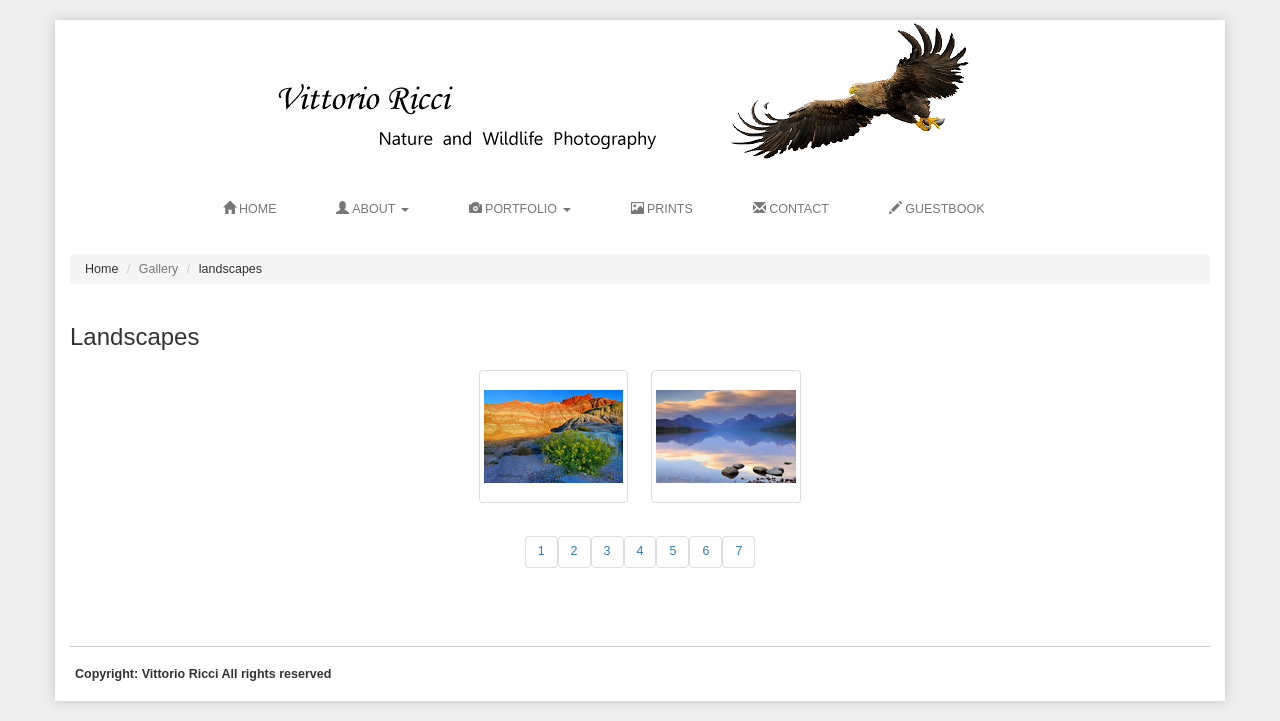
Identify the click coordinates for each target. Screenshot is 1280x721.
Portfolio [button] (520, 209)
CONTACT (791, 209)
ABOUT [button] (372, 209)
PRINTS (662, 209)
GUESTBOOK (937, 209)
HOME (250, 209)
